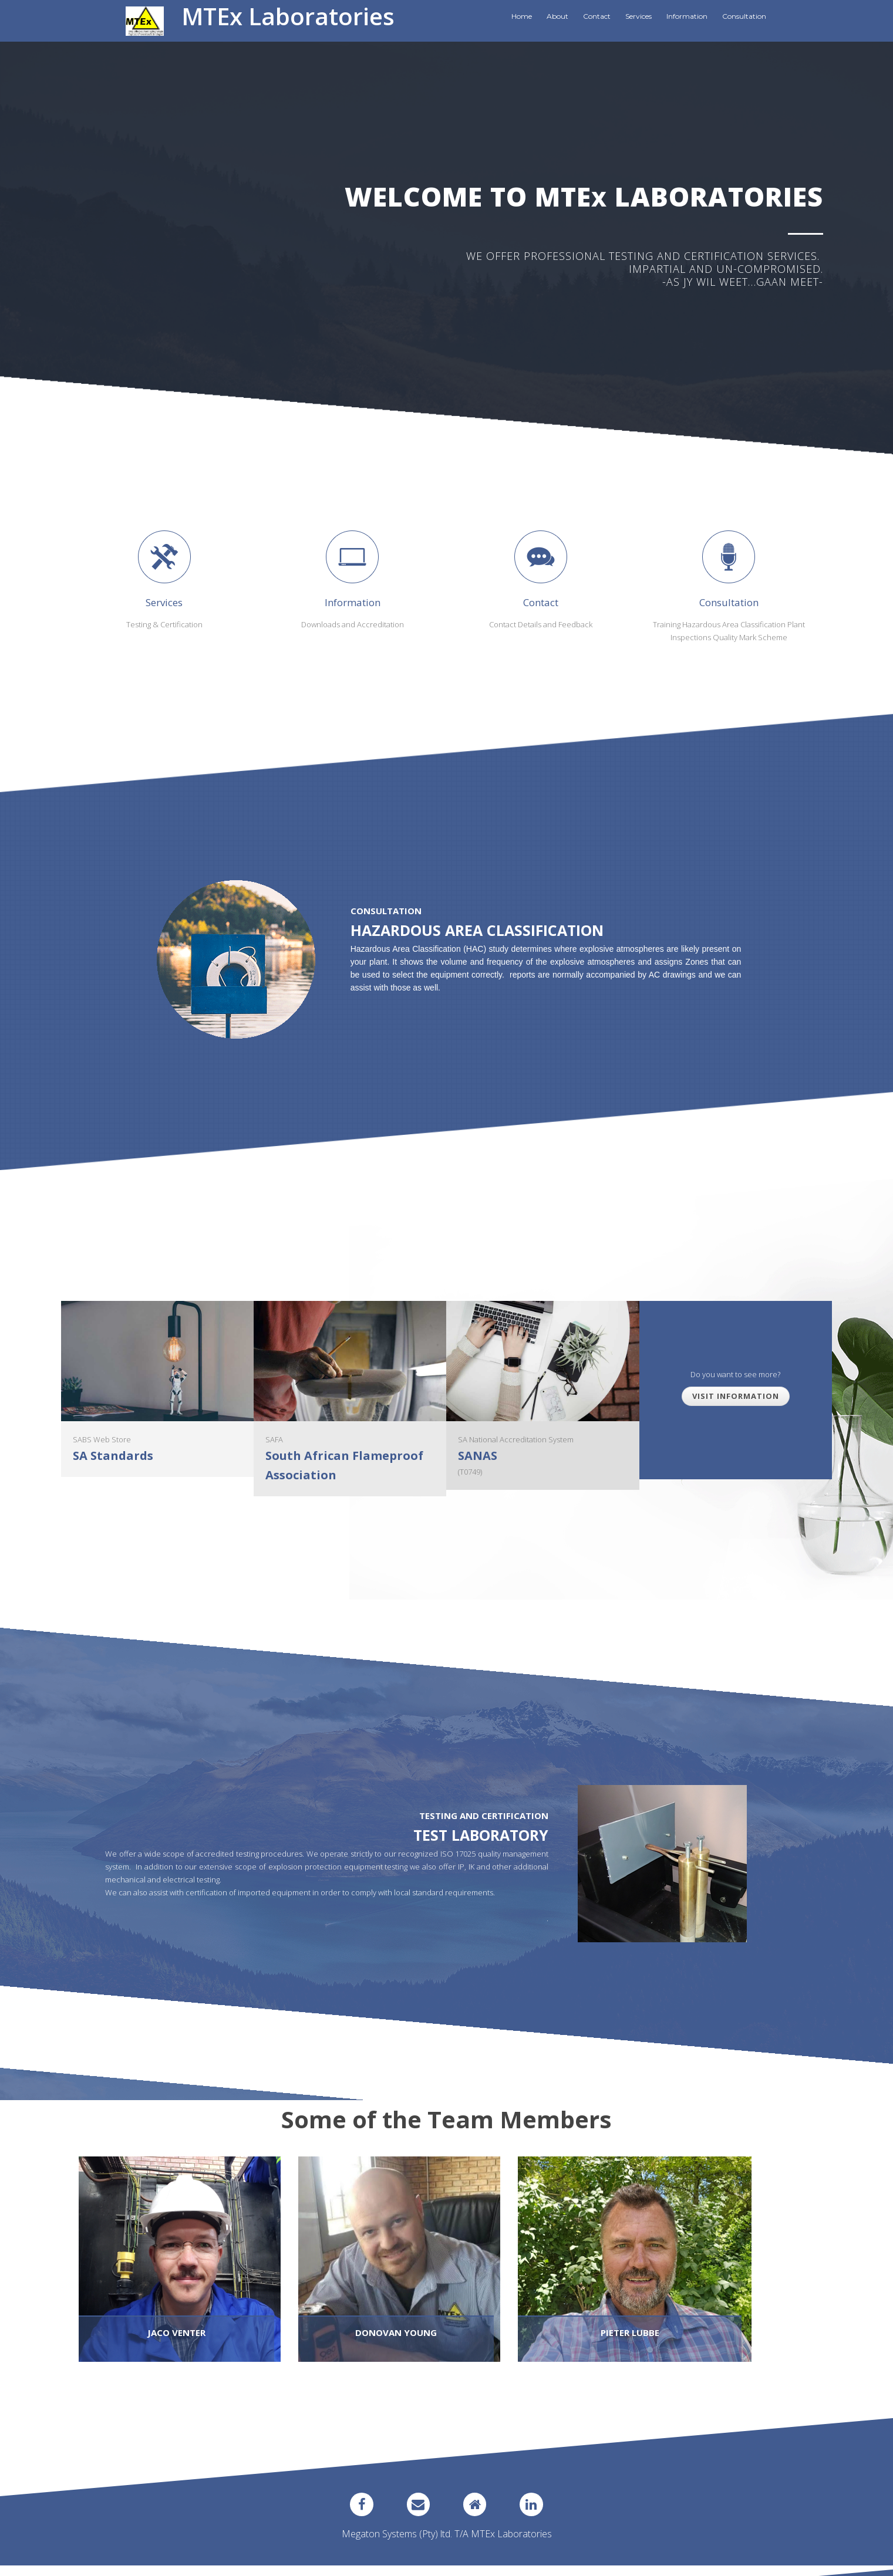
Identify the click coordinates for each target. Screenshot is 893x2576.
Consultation (744, 16)
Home (521, 16)
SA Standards (113, 1455)
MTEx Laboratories (288, 16)
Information (686, 16)
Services (638, 16)
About (557, 16)
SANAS (477, 1455)
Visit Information (735, 1396)
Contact (597, 16)
